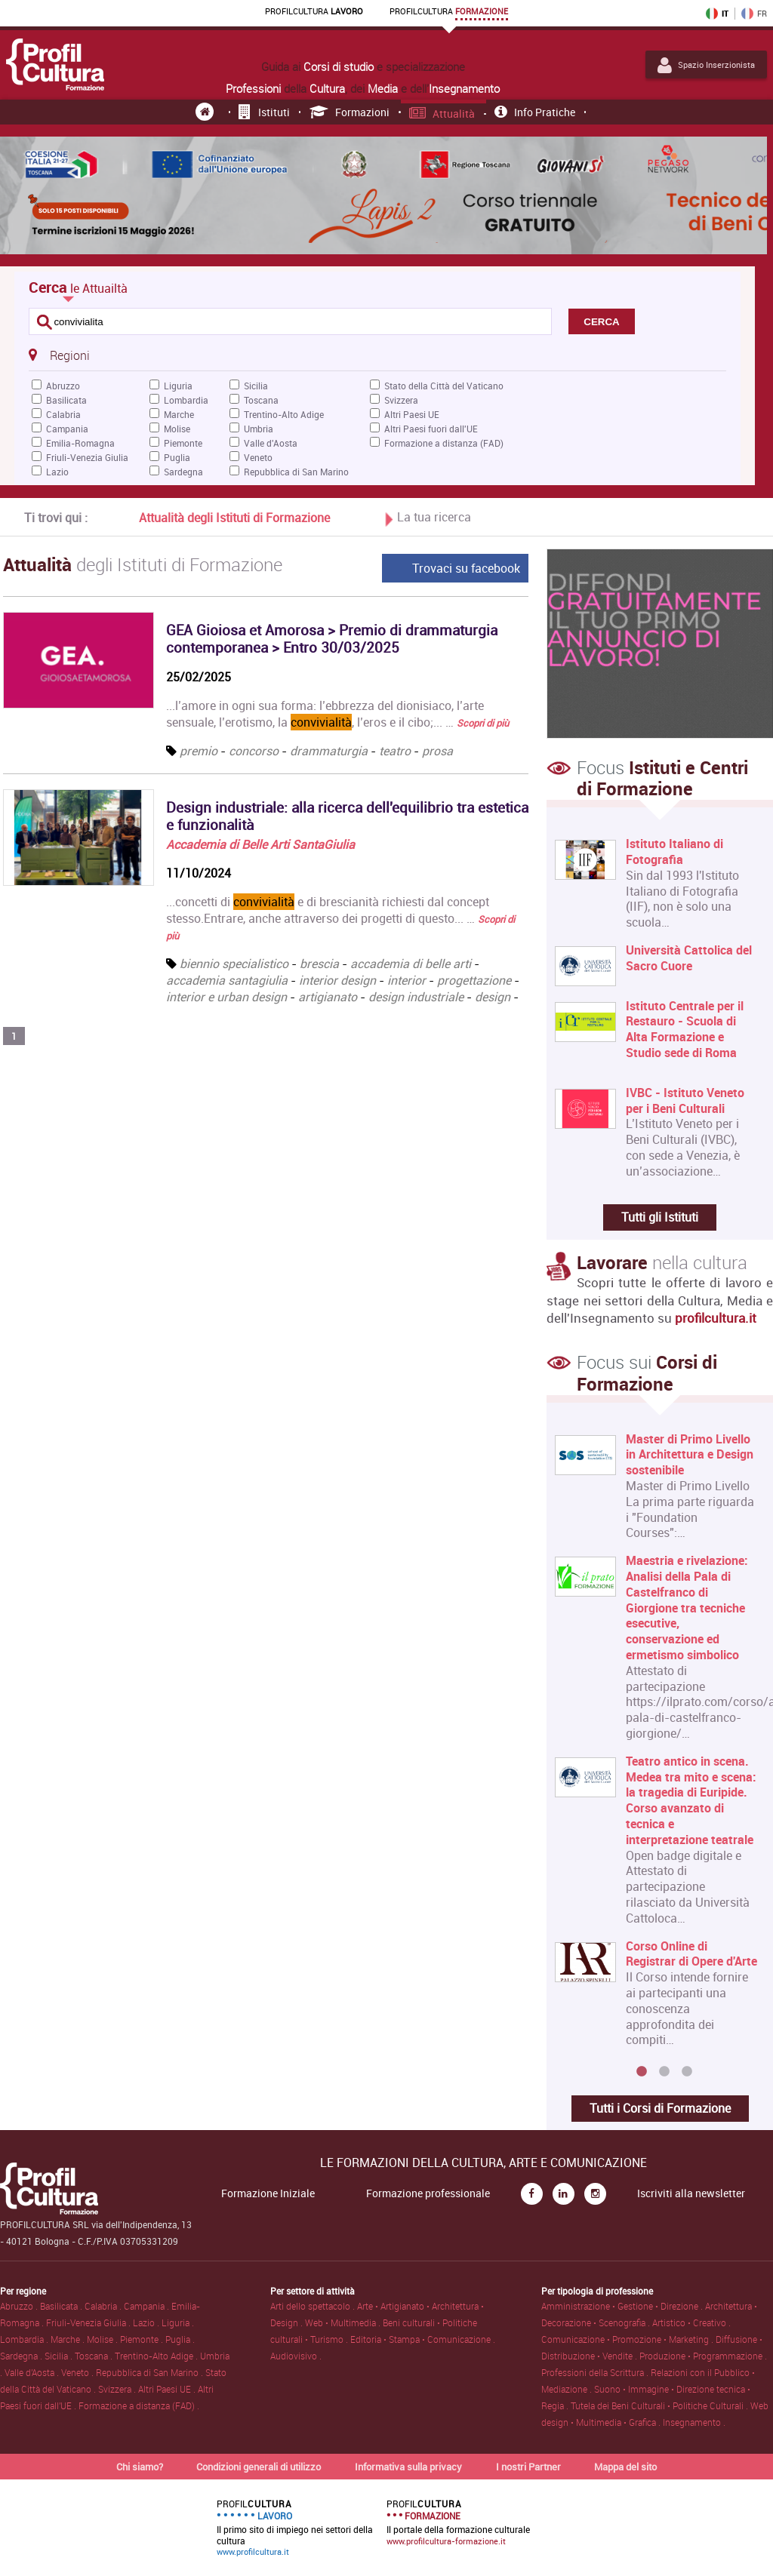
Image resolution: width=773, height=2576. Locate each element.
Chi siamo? (139, 2466)
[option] (656, 1745)
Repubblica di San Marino (296, 472)
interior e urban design (226, 996)
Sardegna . (22, 2356)
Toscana (261, 400)
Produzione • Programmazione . (703, 2356)
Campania (67, 429)
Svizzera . (118, 2389)
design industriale (415, 996)
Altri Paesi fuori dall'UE (431, 429)
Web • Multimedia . (344, 2322)
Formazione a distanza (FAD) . (139, 2405)
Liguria (178, 386)
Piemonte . (142, 2339)
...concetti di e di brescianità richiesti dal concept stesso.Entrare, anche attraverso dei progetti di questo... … (340, 917)
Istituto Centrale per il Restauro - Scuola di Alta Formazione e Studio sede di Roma (685, 1029)
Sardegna (183, 472)
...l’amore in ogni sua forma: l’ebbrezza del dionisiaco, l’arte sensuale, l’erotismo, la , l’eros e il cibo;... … (337, 713)
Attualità (442, 113)
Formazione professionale (428, 2193)
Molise (177, 429)
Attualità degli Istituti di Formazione (234, 517)
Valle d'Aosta (270, 443)
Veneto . (78, 2372)
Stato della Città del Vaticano (444, 386)
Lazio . (147, 2322)
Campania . (147, 2306)
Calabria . (104, 2306)
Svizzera (401, 400)
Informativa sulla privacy (408, 2466)
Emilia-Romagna (80, 443)
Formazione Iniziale (268, 2193)
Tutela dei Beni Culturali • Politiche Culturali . (660, 2405)
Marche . (69, 2339)
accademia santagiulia (227, 980)
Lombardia (186, 400)
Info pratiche (534, 112)
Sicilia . (60, 2356)
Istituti (264, 112)
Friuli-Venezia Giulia (87, 457)
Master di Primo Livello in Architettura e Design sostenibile (689, 1454)
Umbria (258, 429)
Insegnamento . (694, 2422)
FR (754, 14)
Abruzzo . (20, 2306)
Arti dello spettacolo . (313, 2306)
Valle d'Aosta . (33, 2372)
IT (717, 14)
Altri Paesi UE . (168, 2389)
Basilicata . (62, 2306)
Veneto (258, 457)
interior (406, 980)
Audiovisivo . (296, 2356)
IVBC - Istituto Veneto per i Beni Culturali (685, 1101)
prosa (437, 750)
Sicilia (256, 386)
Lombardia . (25, 2339)
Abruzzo (63, 386)
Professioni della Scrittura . (596, 2372)
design (492, 996)
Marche (179, 414)
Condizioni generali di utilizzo (258, 2466)
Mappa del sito (625, 2466)
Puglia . (180, 2339)
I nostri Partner (528, 2466)
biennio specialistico (234, 963)
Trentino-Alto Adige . (157, 2356)
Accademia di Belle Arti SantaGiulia (260, 844)
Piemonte (183, 443)
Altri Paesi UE (411, 414)
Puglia (177, 457)
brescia (319, 963)
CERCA (601, 321)
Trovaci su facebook (466, 568)
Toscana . (95, 2356)
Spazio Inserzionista (706, 65)
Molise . (103, 2339)
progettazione (474, 980)
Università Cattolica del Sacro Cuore (689, 958)
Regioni (59, 354)
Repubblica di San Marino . (150, 2372)
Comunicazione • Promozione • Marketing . (628, 2339)
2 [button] (664, 2072)
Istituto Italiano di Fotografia (674, 852)
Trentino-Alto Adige (284, 414)
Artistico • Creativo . (691, 2322)
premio (198, 750)
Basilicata (66, 400)
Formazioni (350, 112)
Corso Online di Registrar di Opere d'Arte (691, 1954)
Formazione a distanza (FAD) (444, 443)
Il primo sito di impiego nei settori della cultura (295, 2528)
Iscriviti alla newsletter (691, 2193)
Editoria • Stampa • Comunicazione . (422, 2339)
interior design (337, 980)
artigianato (327, 996)
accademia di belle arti (410, 963)
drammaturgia (329, 750)
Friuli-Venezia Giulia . (89, 2322)
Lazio (57, 472)
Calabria (63, 414)
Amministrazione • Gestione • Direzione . (623, 2306)
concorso (254, 750)
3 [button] (686, 2072)
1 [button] (641, 2072)
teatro (395, 750)
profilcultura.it (715, 1317)
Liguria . (178, 2322)
